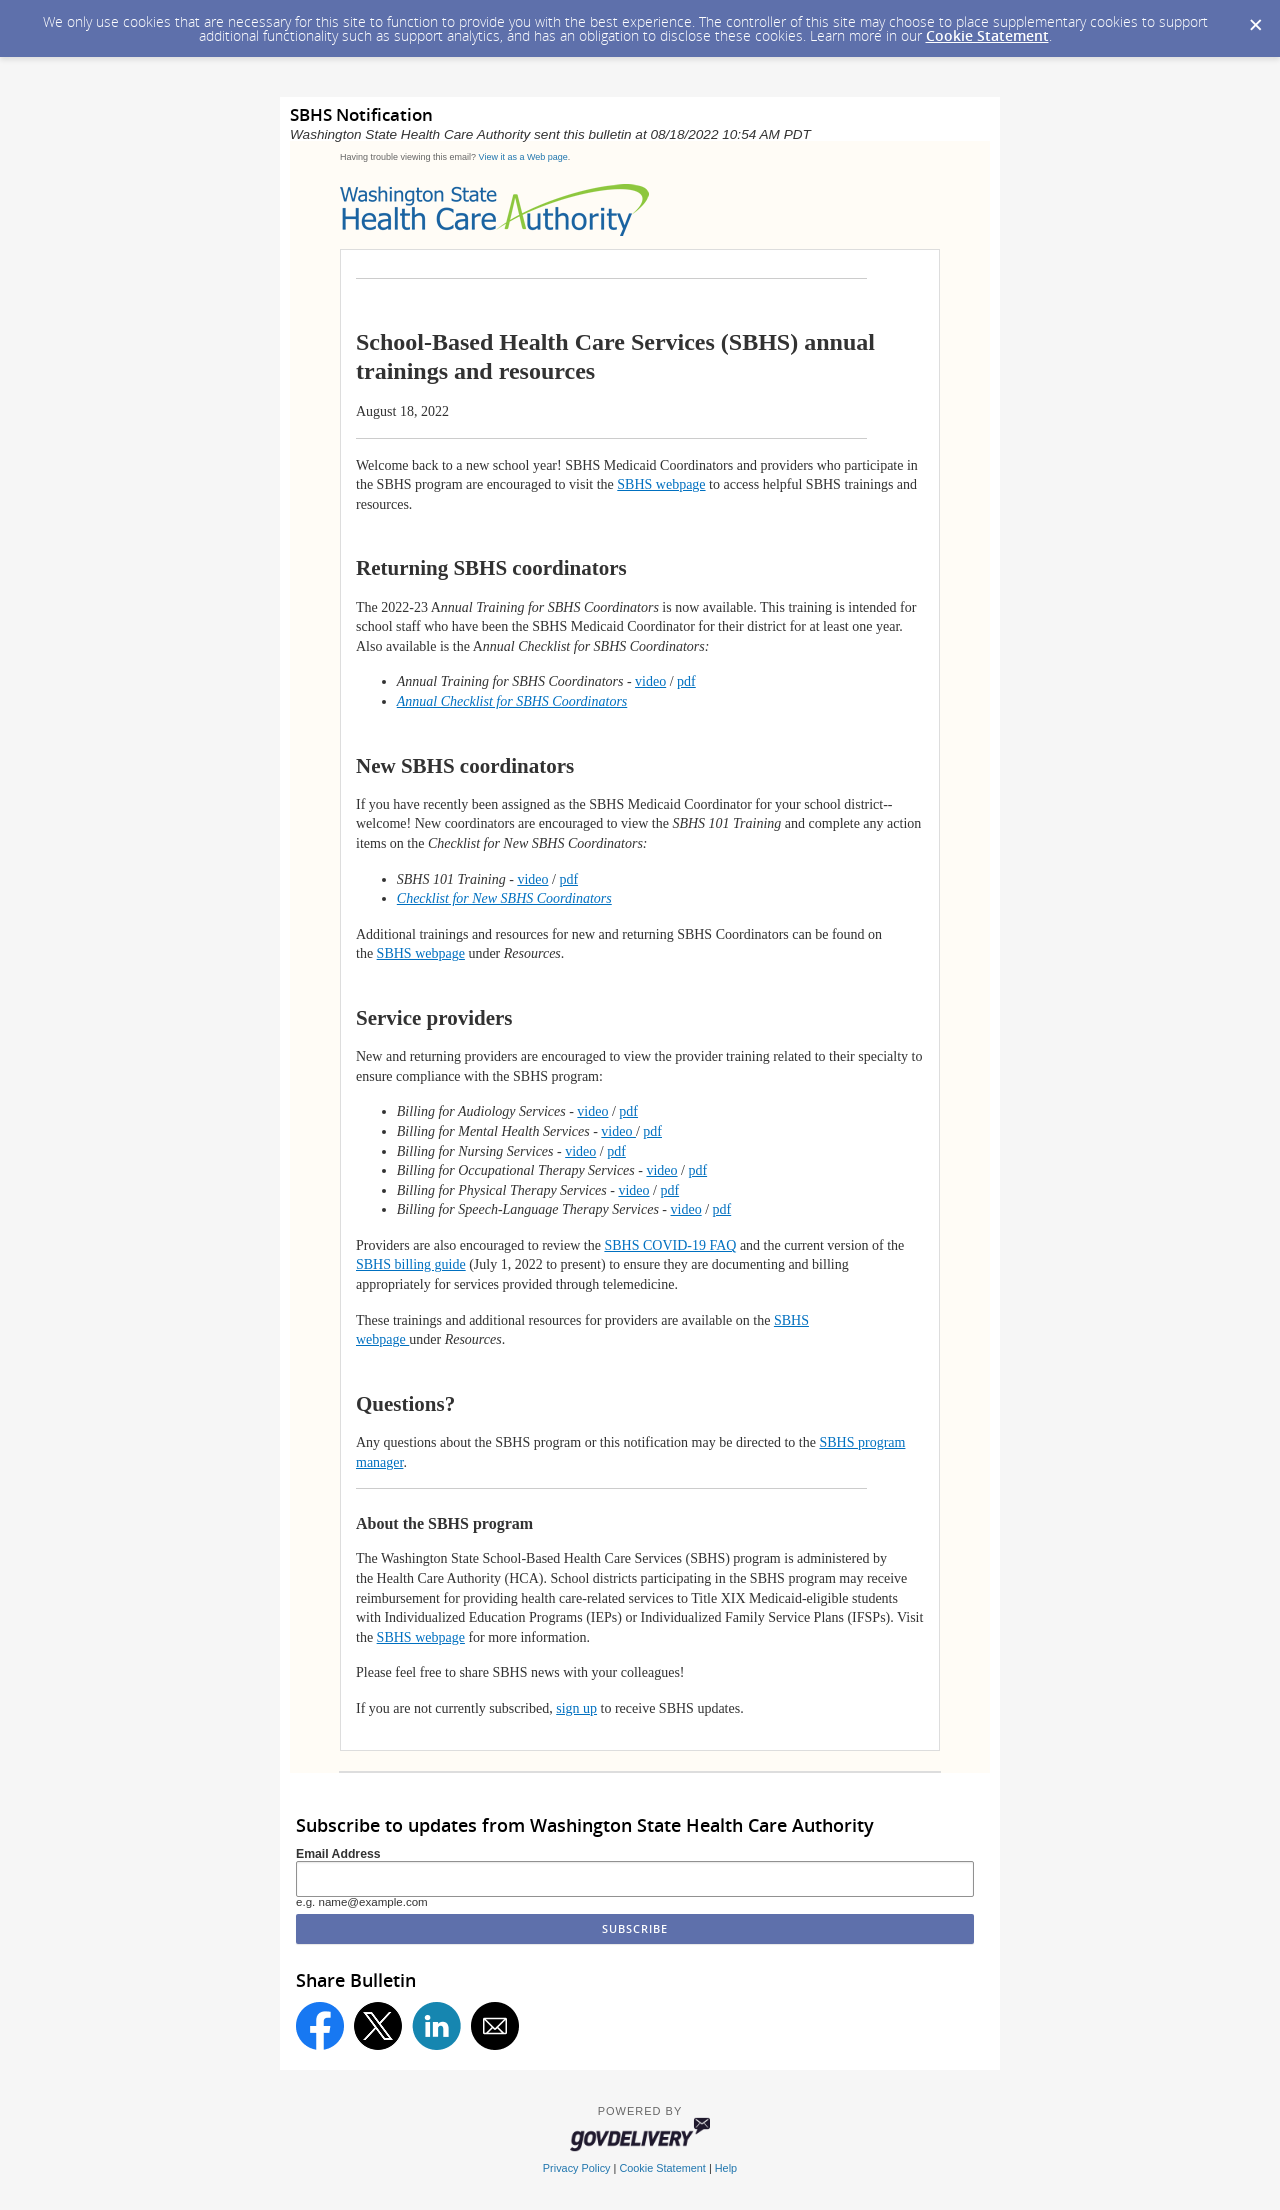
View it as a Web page (523, 157)
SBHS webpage (661, 484)
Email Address (338, 1854)
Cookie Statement (987, 35)
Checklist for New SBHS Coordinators (504, 898)
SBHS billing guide (411, 1264)
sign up (576, 1708)
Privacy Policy (577, 2168)
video (650, 681)
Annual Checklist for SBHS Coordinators (512, 701)
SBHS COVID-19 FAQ (670, 1245)
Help (726, 2168)
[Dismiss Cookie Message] (1255, 19)
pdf (686, 681)
